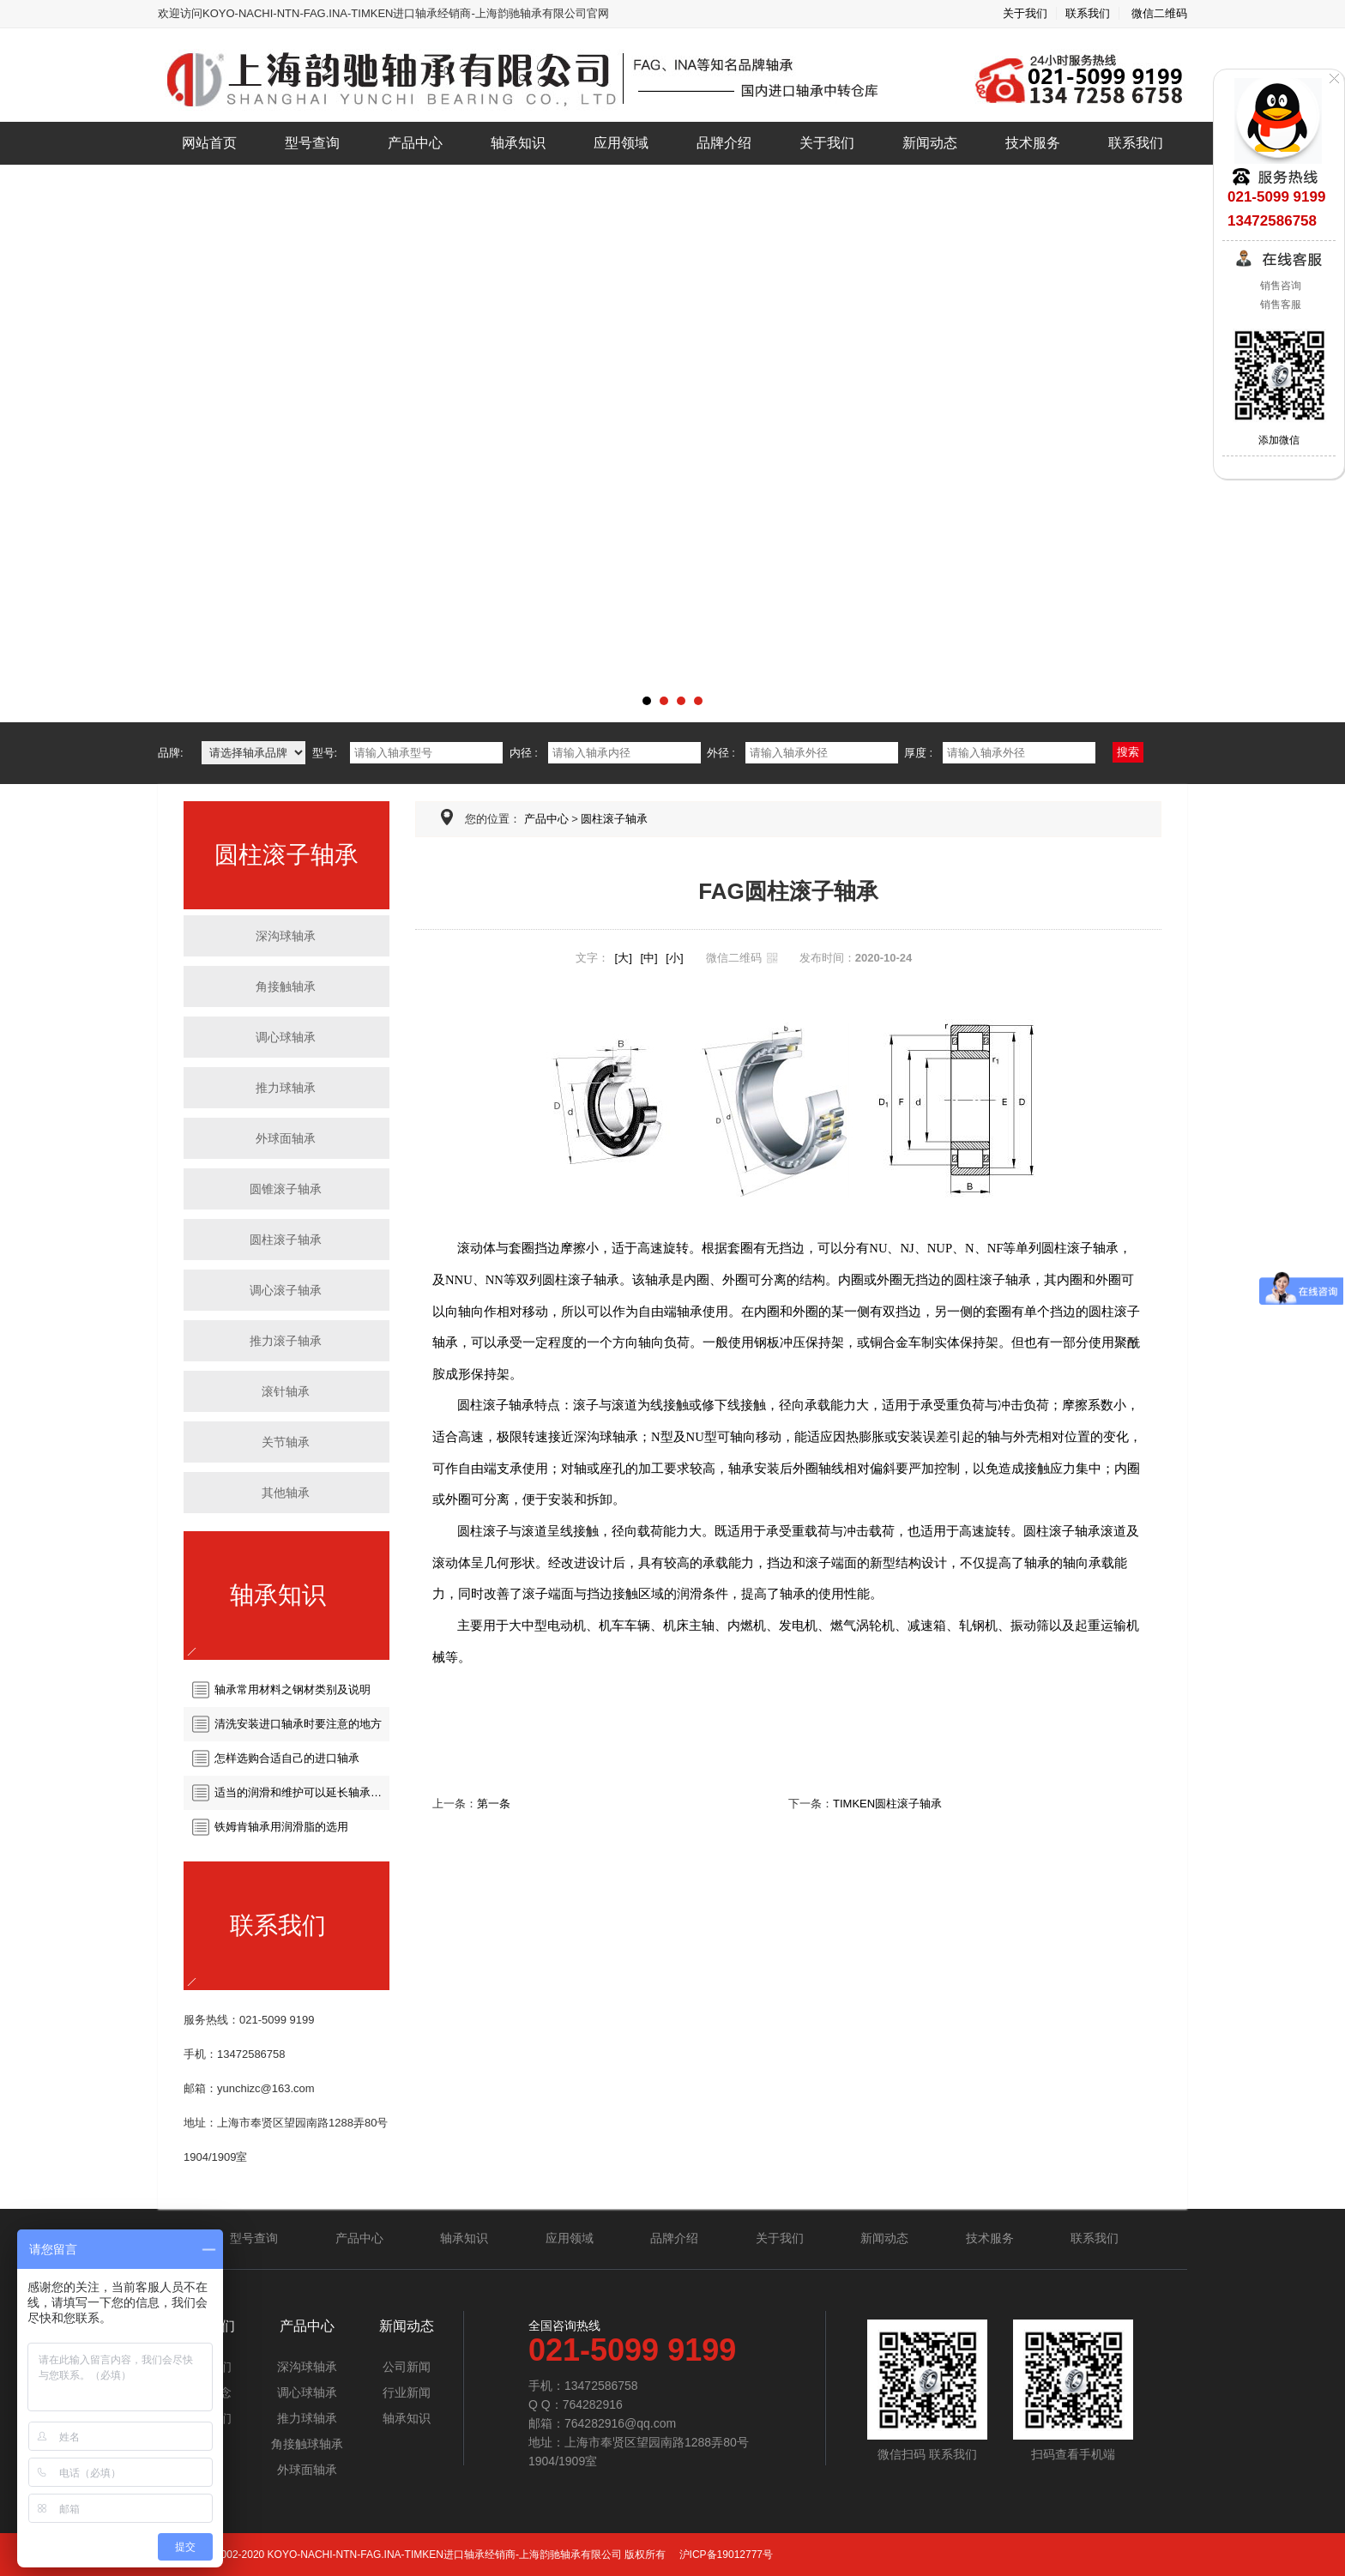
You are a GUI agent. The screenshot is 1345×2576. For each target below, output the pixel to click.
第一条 (493, 1803)
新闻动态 (929, 143)
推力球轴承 (280, 1088)
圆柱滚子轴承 (280, 1239)
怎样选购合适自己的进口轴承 (286, 1758)
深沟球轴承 (280, 936)
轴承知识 (518, 143)
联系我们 (1087, 13)
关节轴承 (280, 1442)
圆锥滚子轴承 (280, 1189)
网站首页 (209, 143)
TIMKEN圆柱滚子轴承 (887, 1803)
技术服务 (1032, 143)
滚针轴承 (280, 1391)
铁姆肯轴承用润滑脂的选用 (281, 1826)
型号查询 (312, 143)
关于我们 (1025, 13)
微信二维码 (1159, 13)
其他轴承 (280, 1492)
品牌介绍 (724, 143)
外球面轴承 (280, 1138)
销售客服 (1278, 305)
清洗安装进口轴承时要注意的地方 (298, 1723)
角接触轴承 (280, 986)
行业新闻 (407, 2392)
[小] (674, 957)
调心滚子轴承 (280, 1290)
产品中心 (415, 143)
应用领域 (621, 143)
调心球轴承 (280, 1037)
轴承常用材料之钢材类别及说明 (292, 1689)
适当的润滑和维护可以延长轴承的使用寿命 (301, 1792)
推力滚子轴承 (280, 1341)
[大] (623, 957)
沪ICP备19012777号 (724, 2555)
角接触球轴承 (307, 2444)
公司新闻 (407, 2367)
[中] (648, 957)
